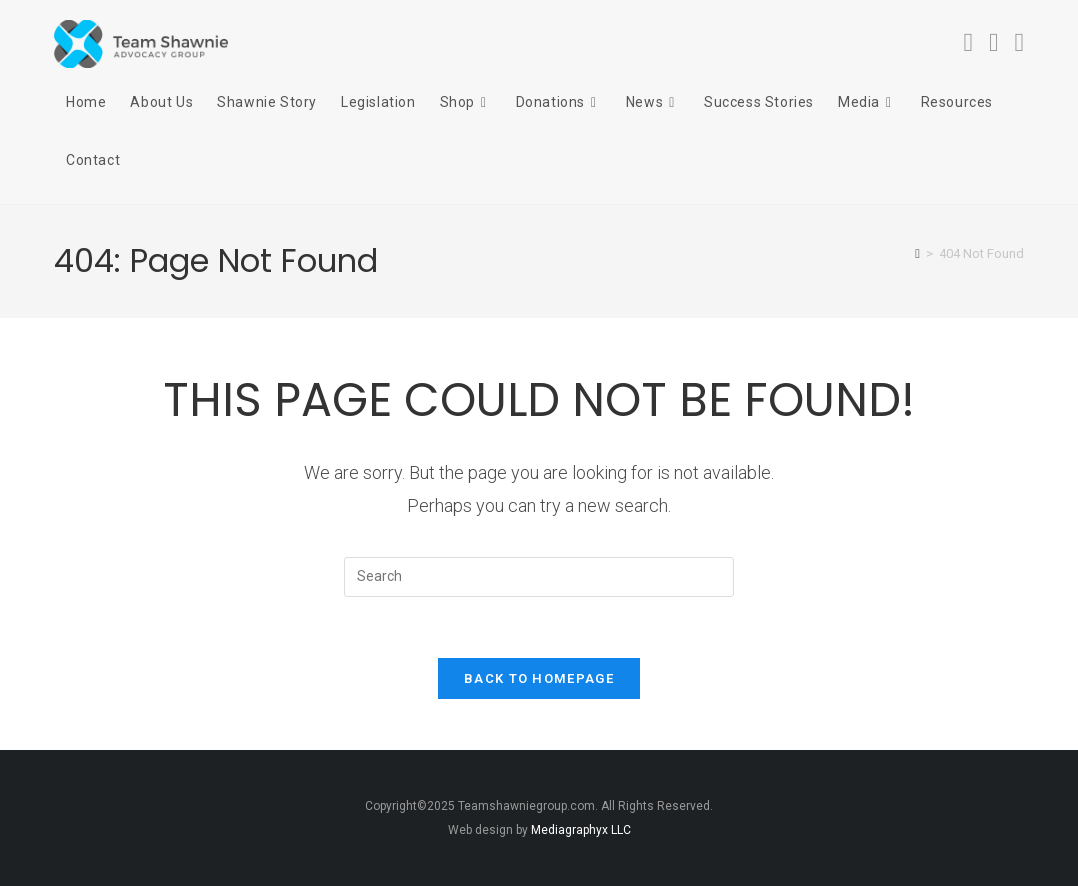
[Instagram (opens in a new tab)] (994, 42)
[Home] (917, 253)
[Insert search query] (539, 577)
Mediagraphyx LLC (581, 830)
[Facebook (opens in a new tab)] (969, 42)
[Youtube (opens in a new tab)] (1020, 42)
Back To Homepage (539, 678)
